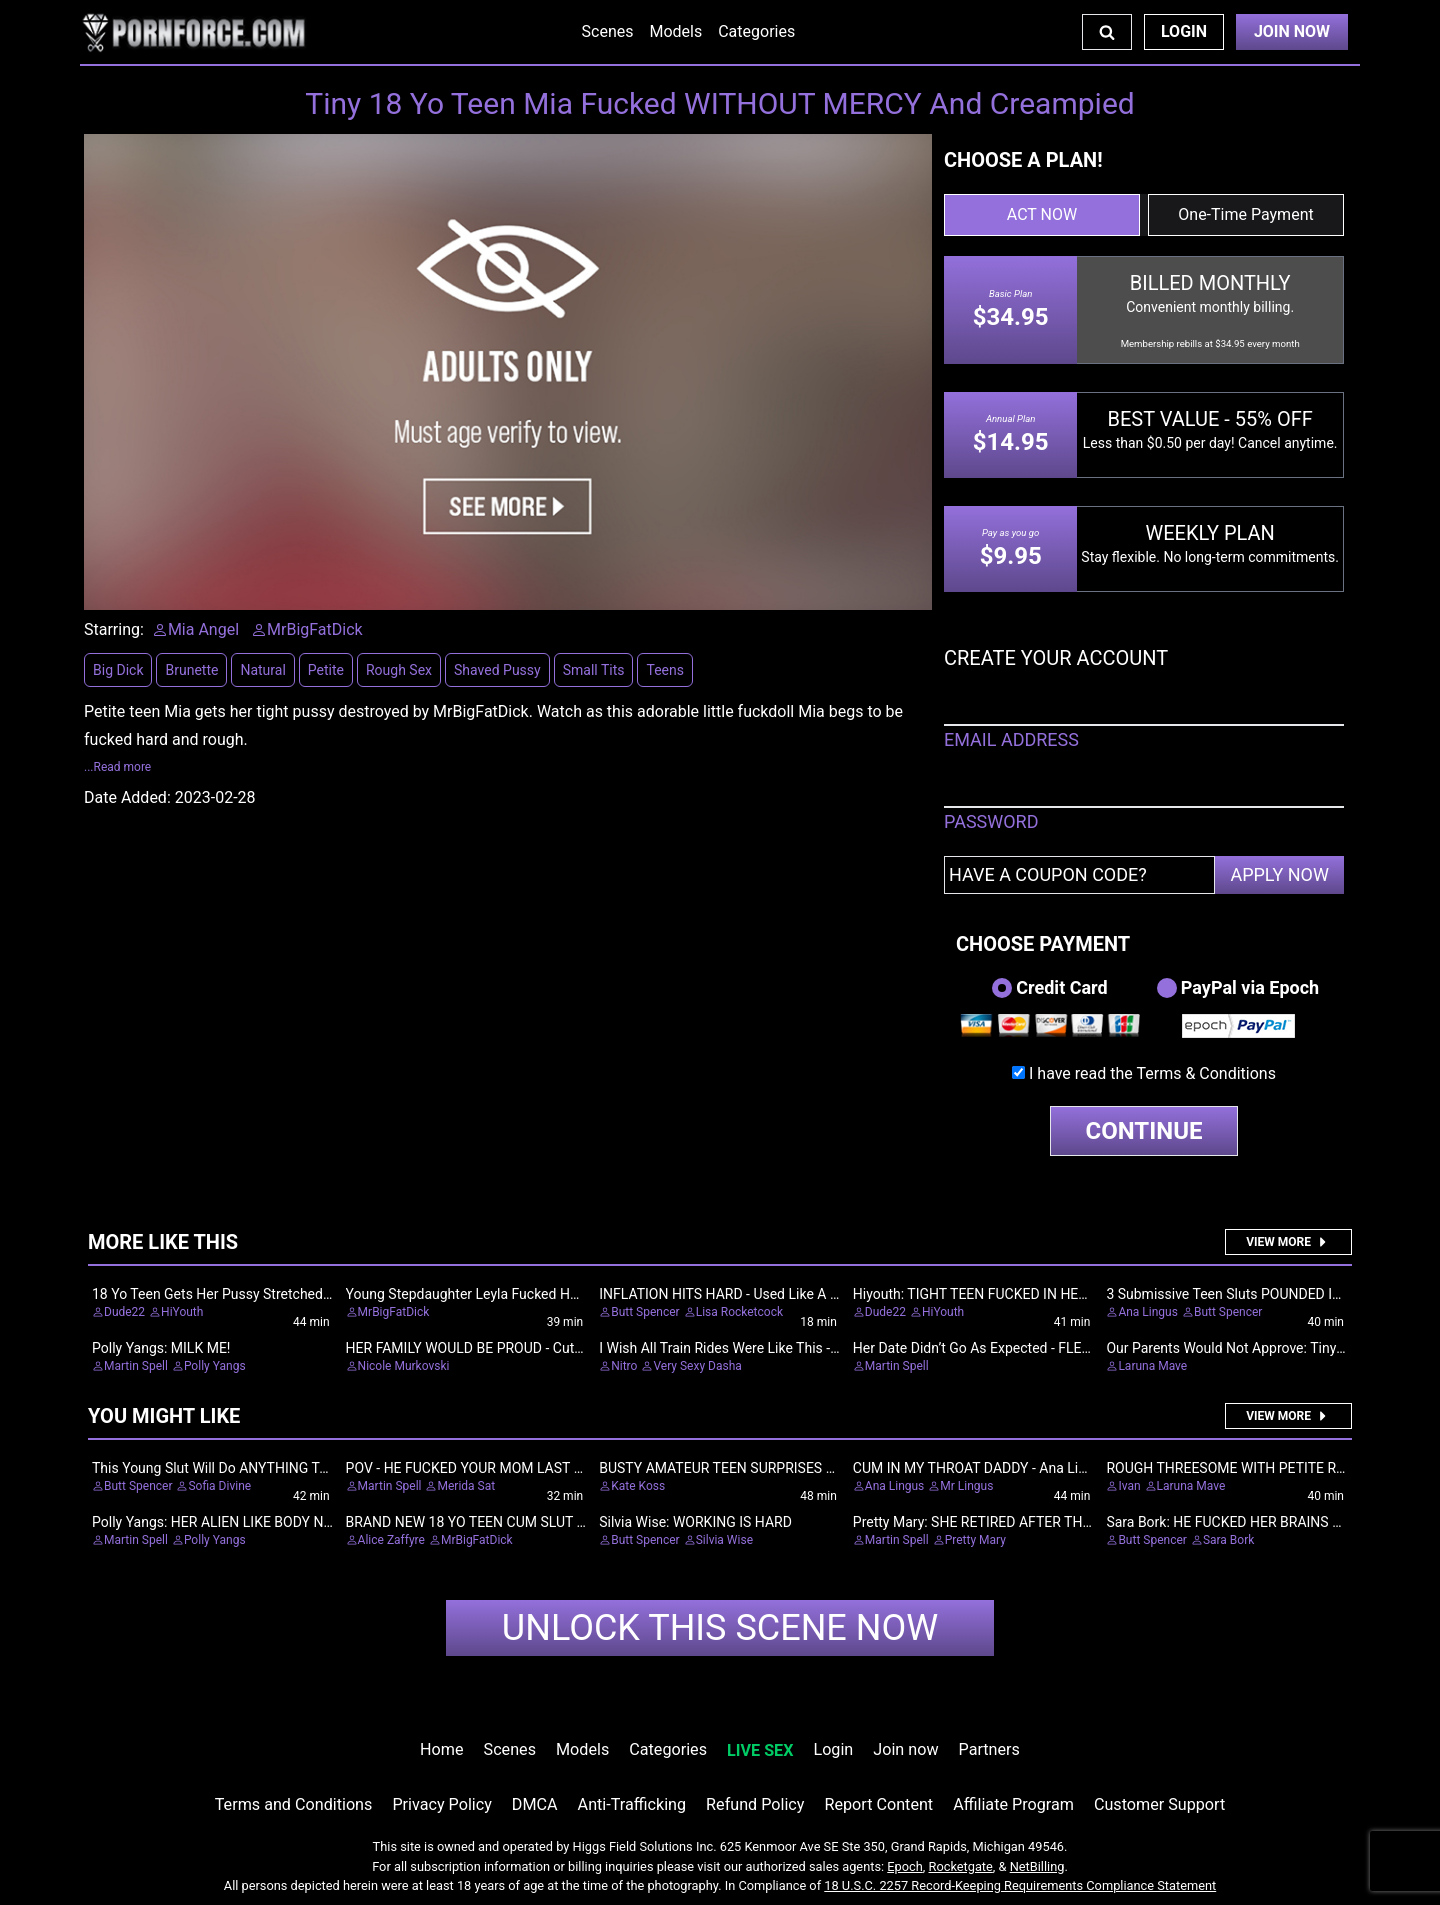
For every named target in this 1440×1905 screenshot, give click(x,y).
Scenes (608, 31)
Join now (905, 1749)
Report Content (878, 1804)
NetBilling (1037, 1866)
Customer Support (1159, 1804)
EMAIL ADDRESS (1011, 739)
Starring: (114, 629)
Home (441, 1749)
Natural (262, 670)
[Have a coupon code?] (1079, 875)
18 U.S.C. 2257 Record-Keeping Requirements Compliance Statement (1020, 1885)
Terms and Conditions (294, 1804)
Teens (664, 670)
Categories (756, 31)
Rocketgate (961, 1866)
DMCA (535, 1804)
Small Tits (594, 670)
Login (1184, 31)
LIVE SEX (760, 1750)
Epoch (905, 1866)
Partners (989, 1749)
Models (675, 31)
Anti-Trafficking (632, 1804)
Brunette (191, 670)
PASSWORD (991, 821)
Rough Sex (399, 670)
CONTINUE (1144, 1131)
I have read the (1152, 1073)
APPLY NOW (1279, 874)
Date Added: (127, 797)
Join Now (1292, 31)
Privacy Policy (441, 1804)
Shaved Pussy (497, 670)
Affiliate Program (1013, 1804)
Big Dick (118, 670)
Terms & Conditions (1206, 1073)
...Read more (117, 767)
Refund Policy (755, 1804)
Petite (326, 670)
